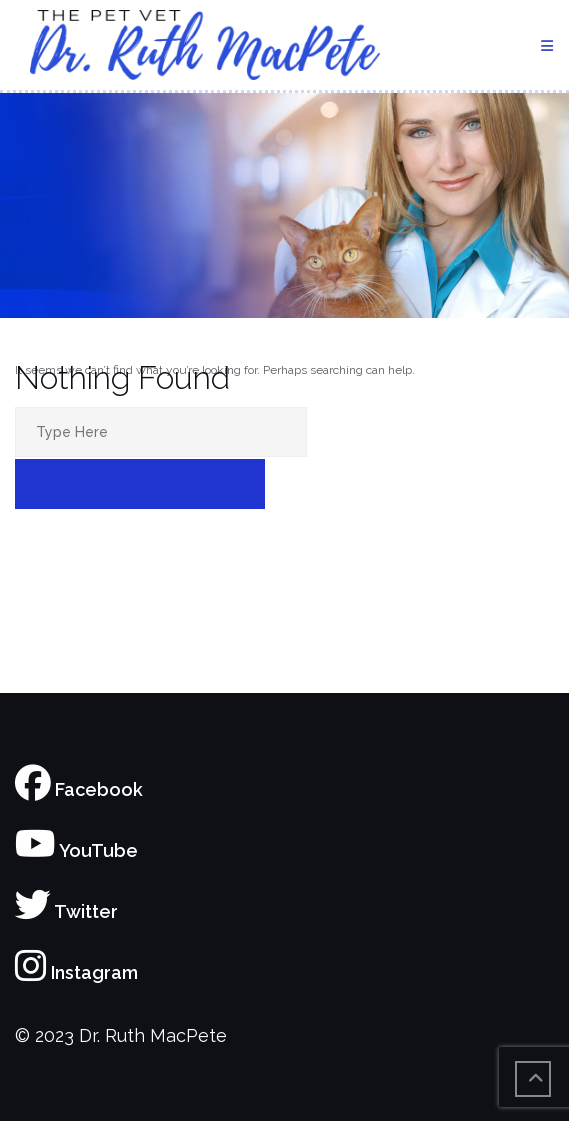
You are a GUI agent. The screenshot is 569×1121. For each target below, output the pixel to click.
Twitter (66, 911)
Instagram (76, 972)
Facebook (79, 789)
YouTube (76, 850)
